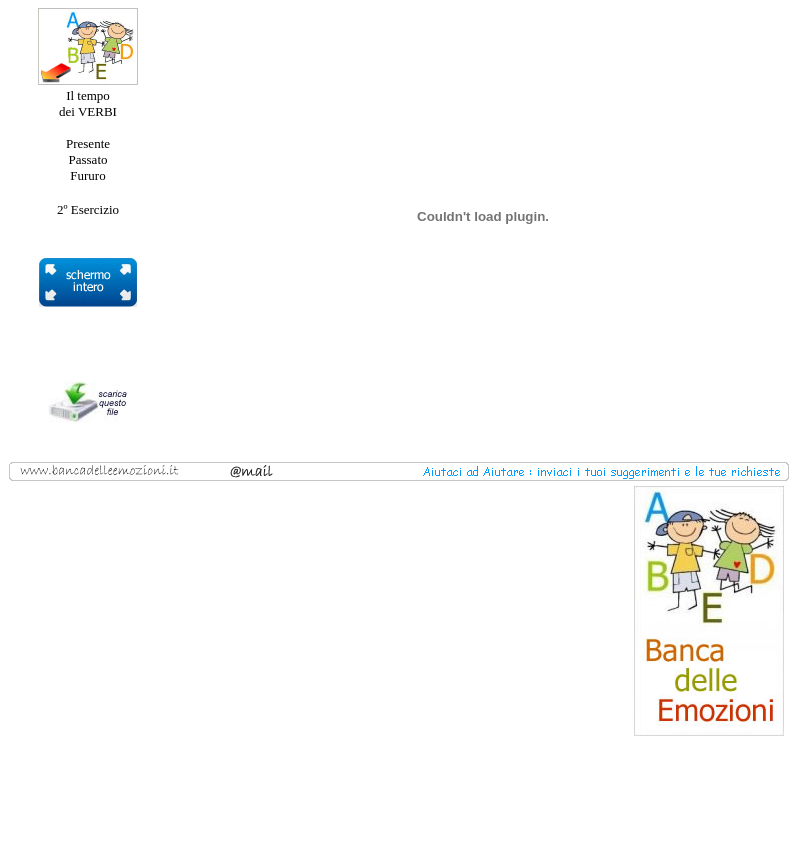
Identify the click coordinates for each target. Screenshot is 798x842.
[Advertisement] (164, 611)
